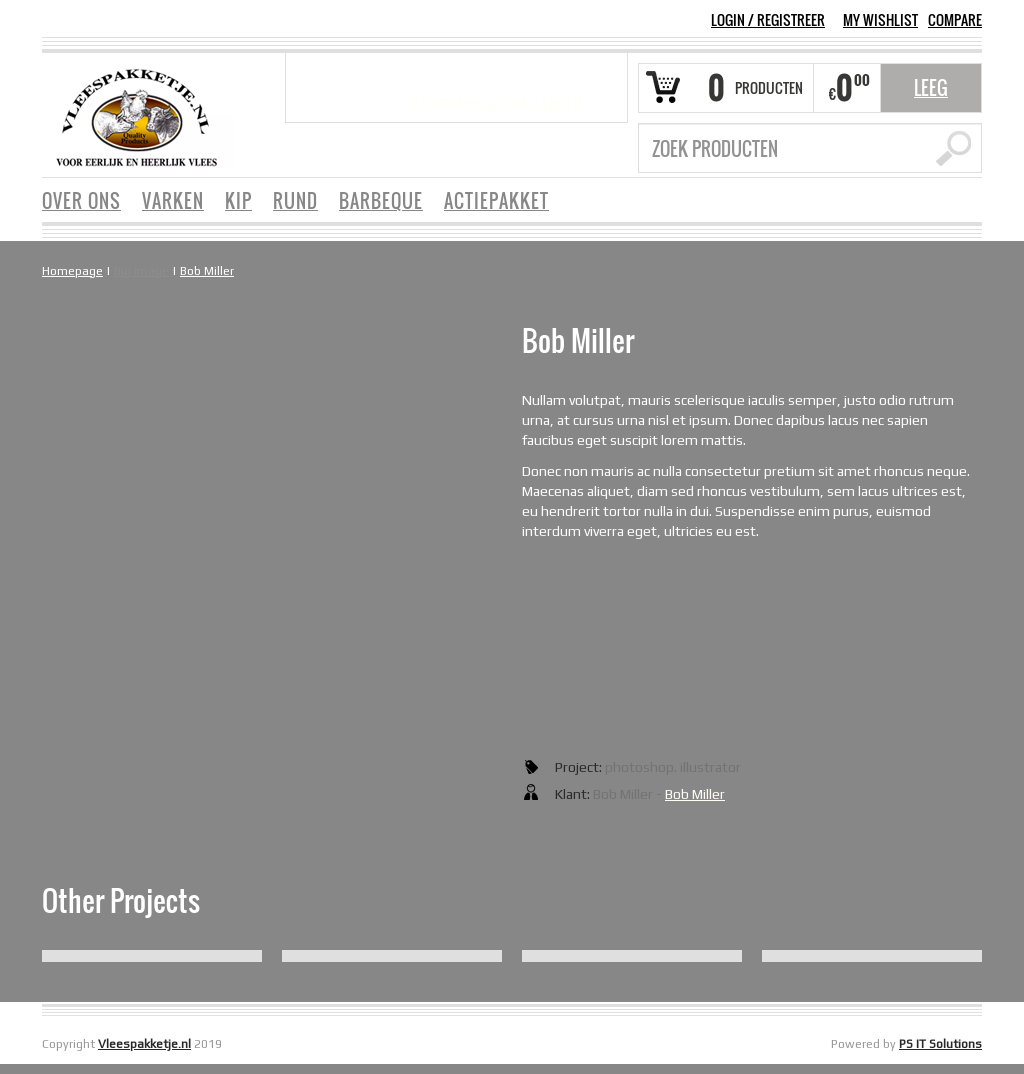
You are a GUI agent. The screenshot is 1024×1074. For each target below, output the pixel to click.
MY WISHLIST (880, 20)
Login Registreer (768, 19)
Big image (141, 271)
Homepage (72, 271)
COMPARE (955, 20)
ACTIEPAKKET (496, 201)
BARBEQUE (381, 201)
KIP (238, 201)
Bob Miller (207, 271)
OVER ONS (81, 201)
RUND (295, 201)
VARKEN (173, 201)
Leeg (931, 88)
